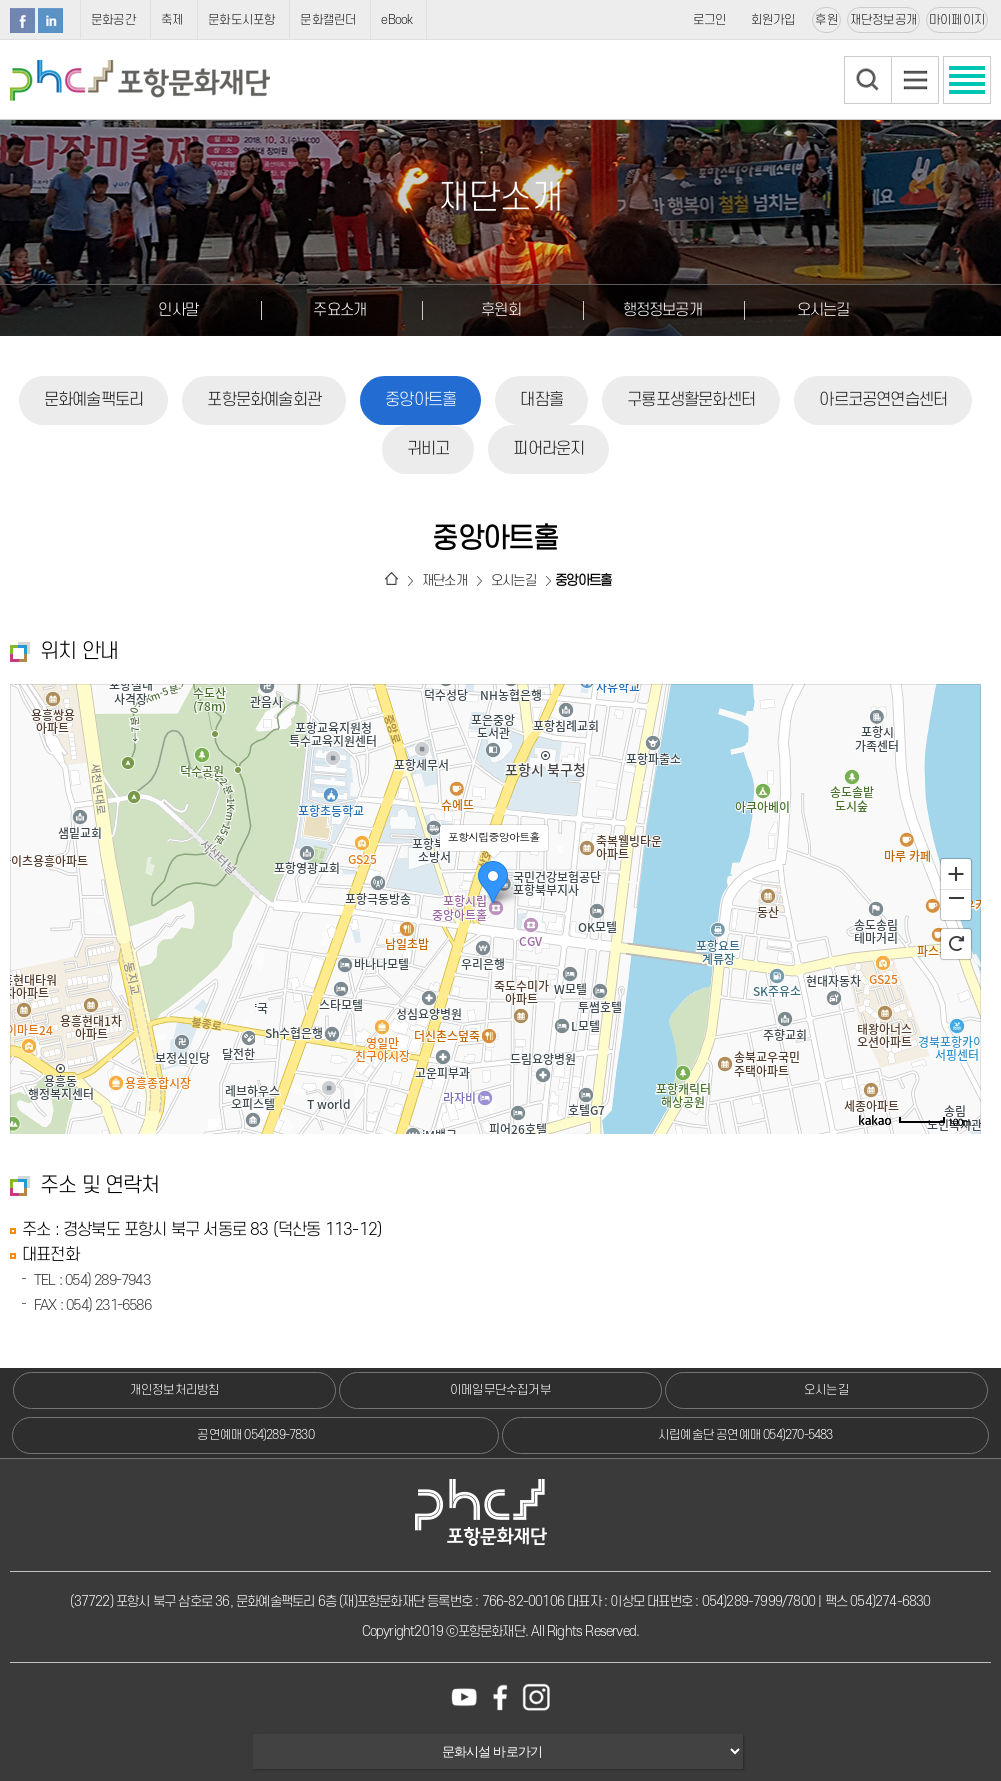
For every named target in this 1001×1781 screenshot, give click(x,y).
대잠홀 (541, 400)
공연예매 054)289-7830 (255, 1435)
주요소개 (339, 310)
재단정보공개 (883, 20)
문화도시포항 (241, 20)
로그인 (710, 20)
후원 (826, 20)
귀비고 (428, 449)
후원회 (501, 310)
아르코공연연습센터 (883, 400)
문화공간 (113, 20)
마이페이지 (957, 20)
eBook (396, 20)
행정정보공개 (662, 310)
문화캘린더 (328, 20)
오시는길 (823, 310)
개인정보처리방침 (175, 1390)
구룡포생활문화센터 (691, 400)
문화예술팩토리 (93, 400)
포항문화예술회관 (264, 400)
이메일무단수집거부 (500, 1390)
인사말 (178, 310)
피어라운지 (548, 449)
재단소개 (444, 580)
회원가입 (773, 20)
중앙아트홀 (420, 400)
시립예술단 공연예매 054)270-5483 (745, 1435)
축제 (172, 20)
